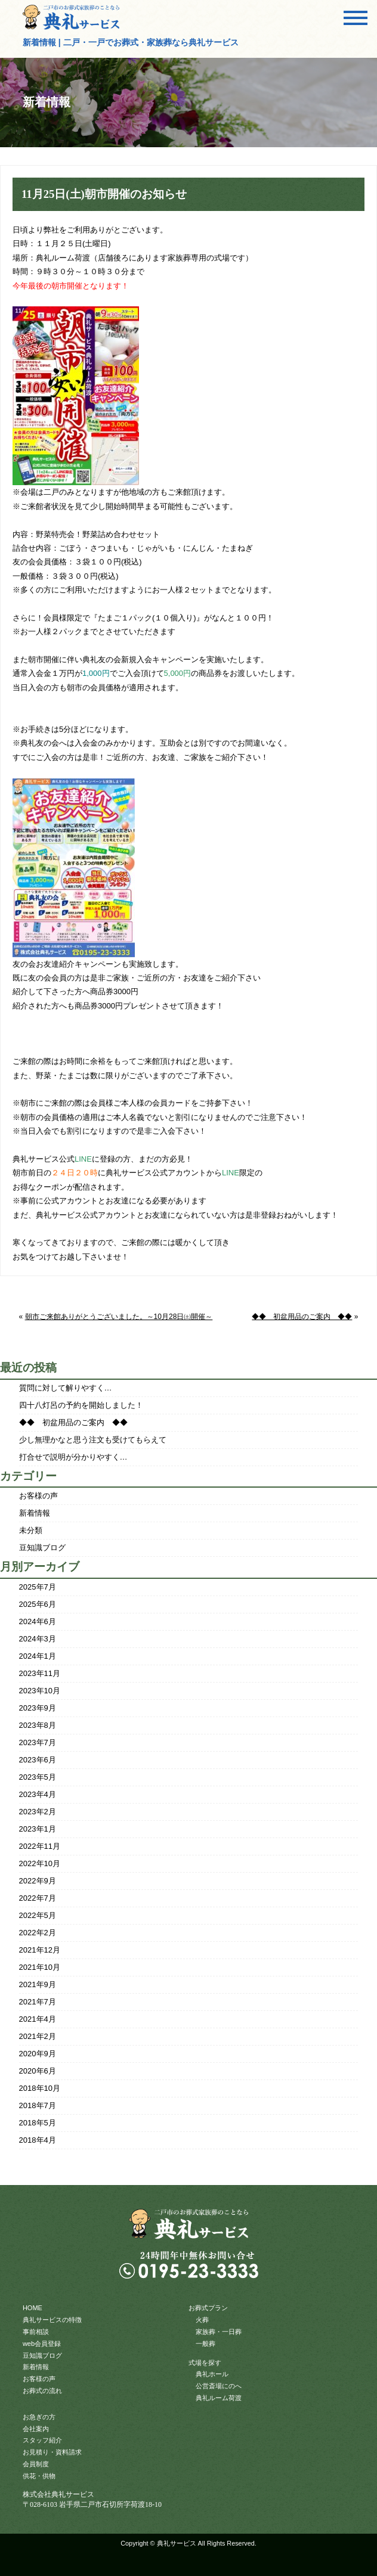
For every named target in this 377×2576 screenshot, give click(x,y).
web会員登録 (42, 2343)
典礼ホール (212, 2374)
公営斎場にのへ (219, 2385)
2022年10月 (39, 1863)
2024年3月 (37, 1638)
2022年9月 (37, 1880)
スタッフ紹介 (42, 2440)
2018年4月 (37, 2140)
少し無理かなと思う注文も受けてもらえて (92, 1439)
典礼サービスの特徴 (52, 2319)
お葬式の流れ (42, 2390)
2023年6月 (37, 1759)
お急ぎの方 (39, 2416)
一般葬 (205, 2343)
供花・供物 (39, 2475)
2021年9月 (37, 1984)
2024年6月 (37, 1621)
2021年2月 (37, 2036)
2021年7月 (37, 2001)
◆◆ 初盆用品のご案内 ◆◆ (302, 1316)
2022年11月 (39, 1846)
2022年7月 (37, 1898)
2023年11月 (39, 1673)
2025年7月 (37, 1586)
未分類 (30, 1530)
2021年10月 (39, 1967)
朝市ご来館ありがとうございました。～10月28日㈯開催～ (119, 1316)
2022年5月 (37, 1915)
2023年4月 (37, 1794)
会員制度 (36, 2464)
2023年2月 (37, 1811)
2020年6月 (37, 2070)
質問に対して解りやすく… (65, 1387)
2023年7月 (37, 1742)
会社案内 (36, 2428)
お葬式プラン (208, 2307)
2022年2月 (37, 1932)
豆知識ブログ (42, 1547)
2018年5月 (37, 2122)
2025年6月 (37, 1604)
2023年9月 (37, 1707)
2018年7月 (37, 2105)
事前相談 (36, 2331)
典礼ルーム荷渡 (219, 2397)
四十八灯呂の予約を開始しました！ (81, 1405)
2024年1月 (37, 1656)
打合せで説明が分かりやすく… (73, 1457)
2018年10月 (39, 2088)
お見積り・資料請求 (52, 2452)
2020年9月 (37, 2053)
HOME (32, 2307)
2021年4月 (37, 2019)
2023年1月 (37, 1828)
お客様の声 (38, 1495)
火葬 (202, 2319)
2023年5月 (37, 1777)
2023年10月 (39, 1690)
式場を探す (204, 2362)
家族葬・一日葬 (219, 2331)
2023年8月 (37, 1725)
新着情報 (34, 1513)
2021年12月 (39, 1949)
